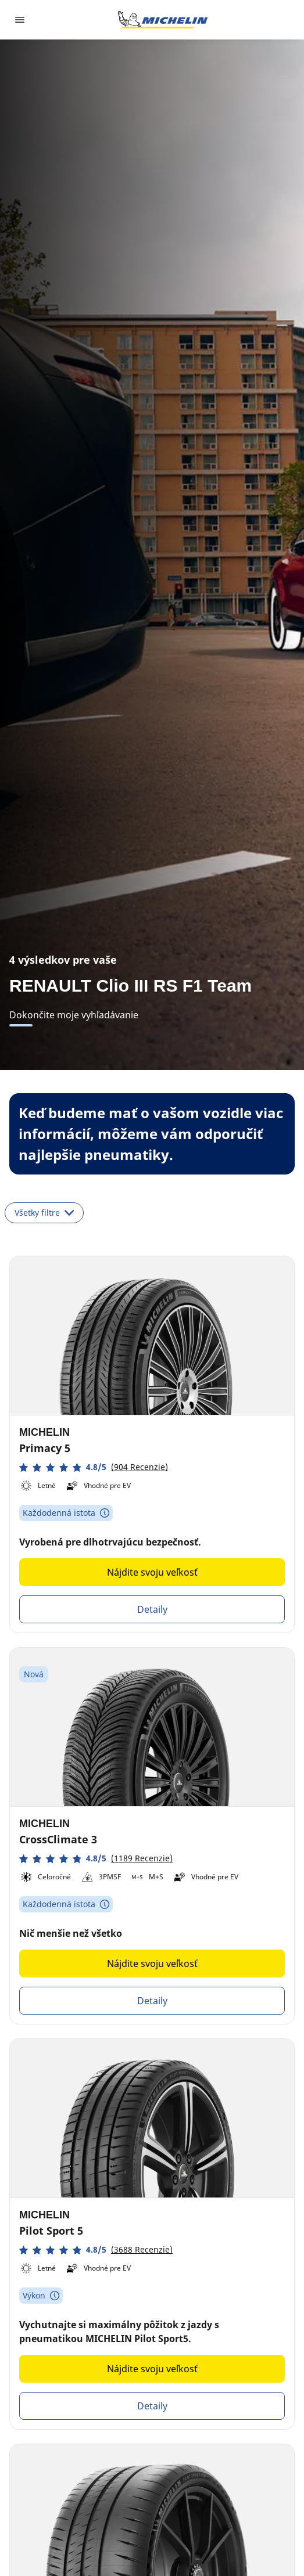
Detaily (152, 1609)
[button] (93, 1467)
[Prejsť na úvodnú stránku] (162, 19)
